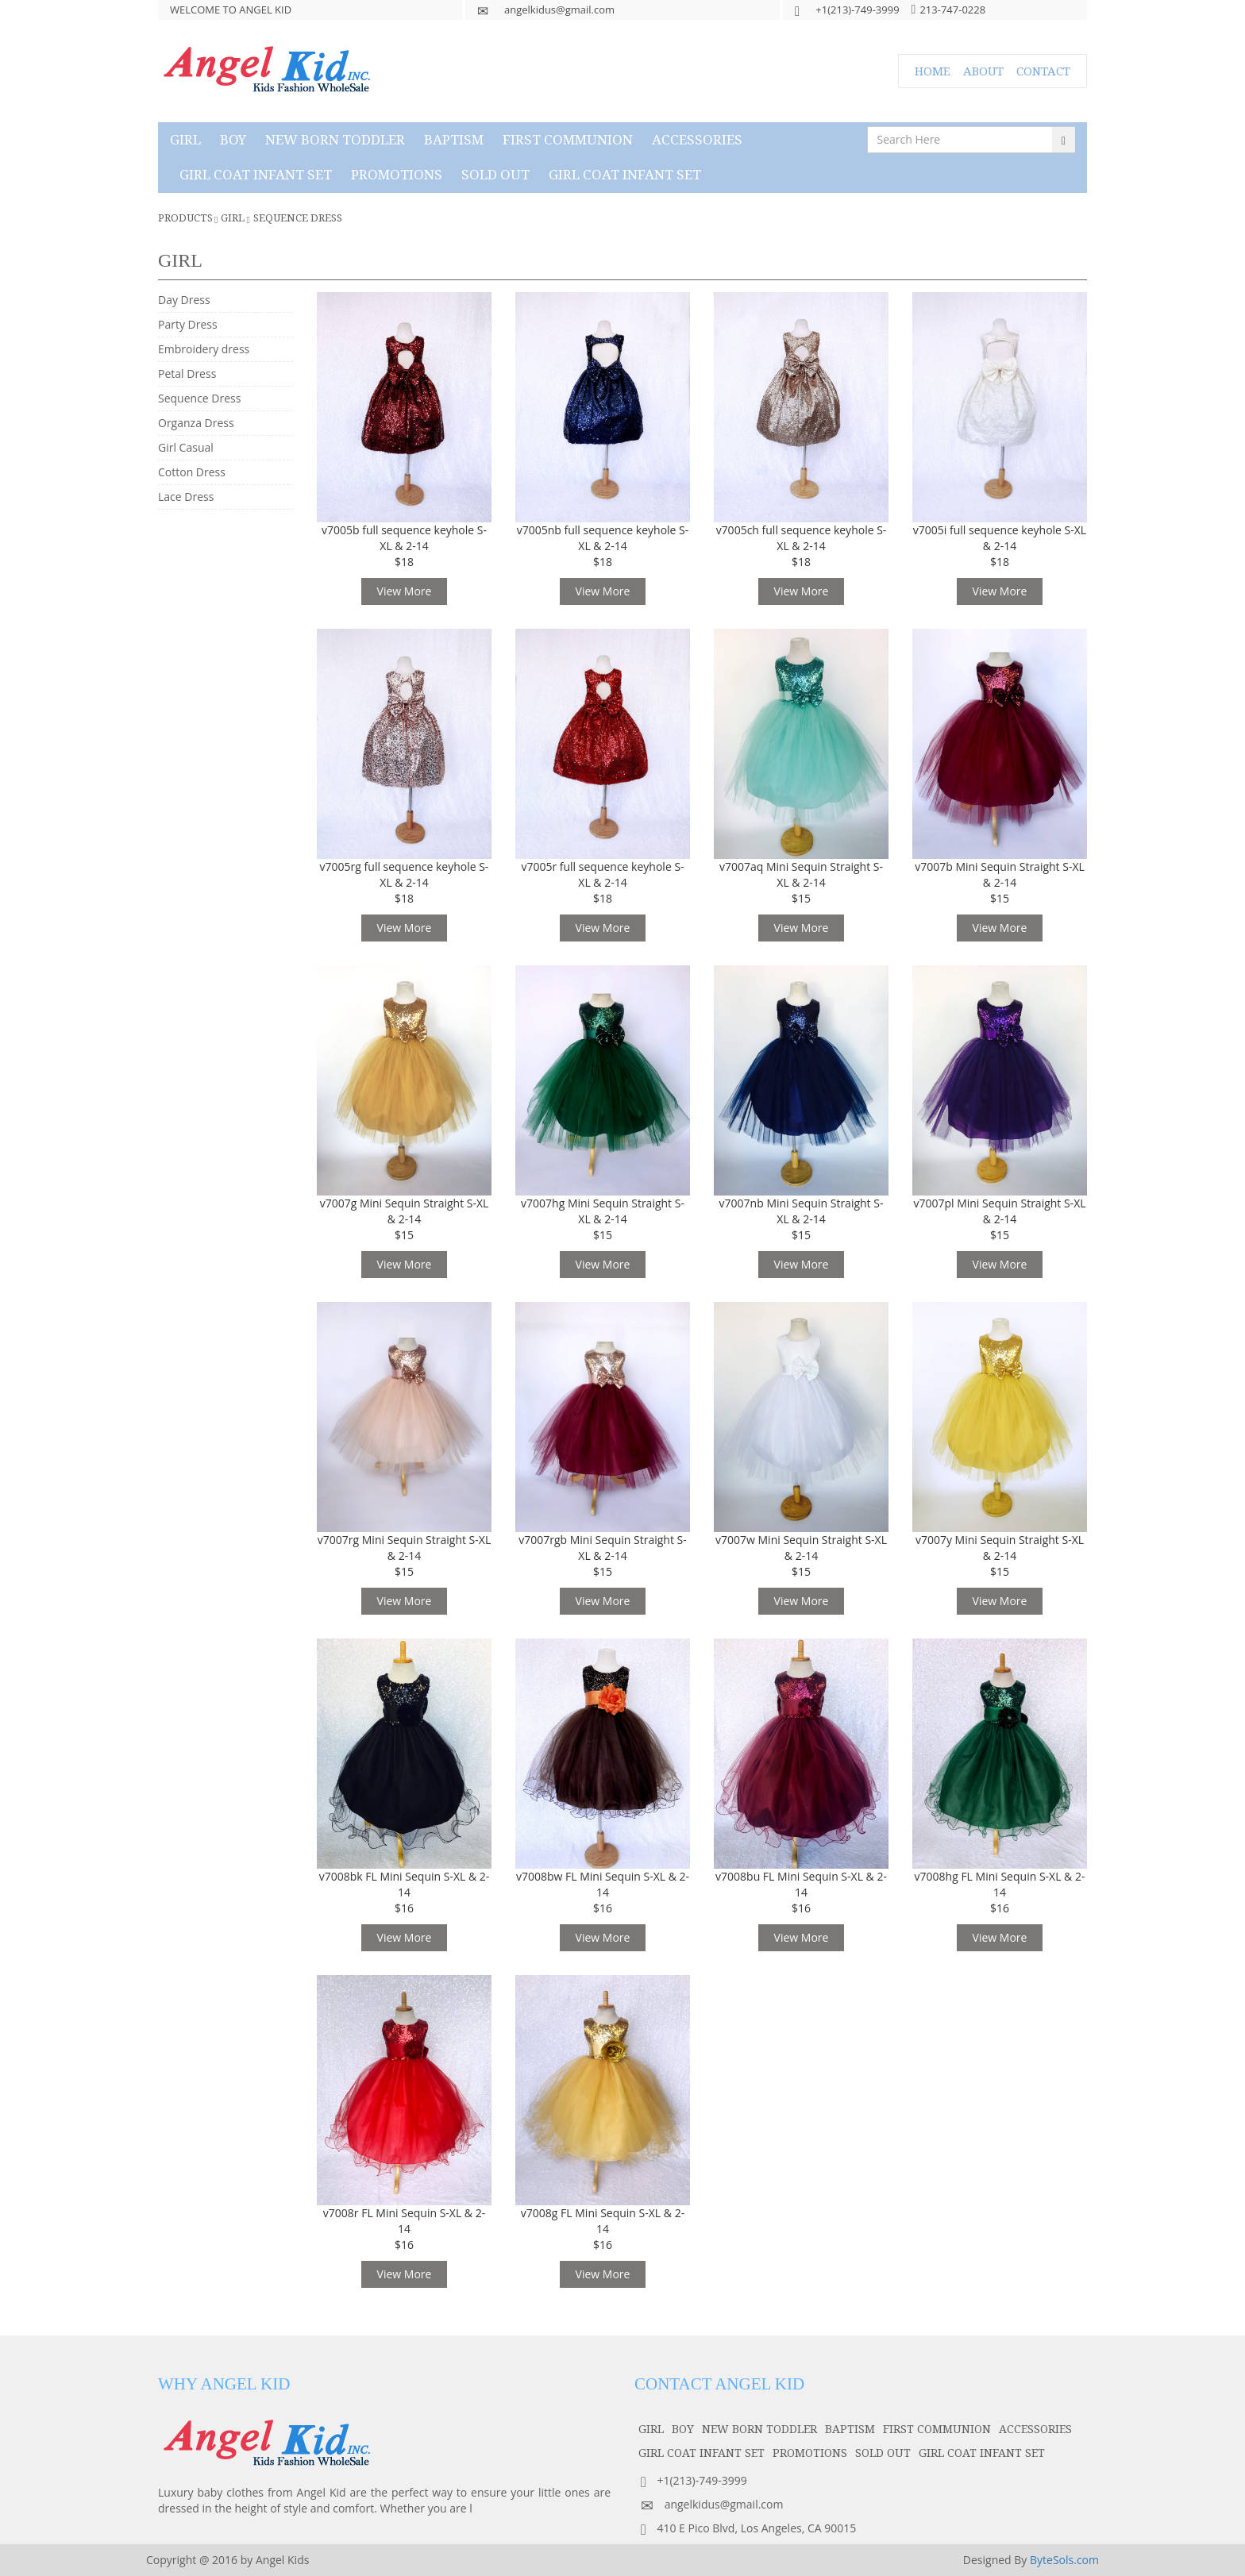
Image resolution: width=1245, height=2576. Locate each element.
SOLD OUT (495, 174)
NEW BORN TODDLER (335, 139)
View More (404, 591)
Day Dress (184, 299)
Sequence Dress (297, 217)
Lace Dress (186, 496)
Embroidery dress (203, 348)
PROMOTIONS (396, 174)
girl (185, 139)
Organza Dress (196, 422)
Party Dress (188, 324)
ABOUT (983, 71)
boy (233, 139)
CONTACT (1043, 71)
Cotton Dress (191, 471)
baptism (454, 139)
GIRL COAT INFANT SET (255, 174)
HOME (932, 71)
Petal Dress (187, 373)
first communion (568, 139)
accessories (697, 139)
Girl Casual (186, 447)
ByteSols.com (1064, 2559)
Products (185, 217)
